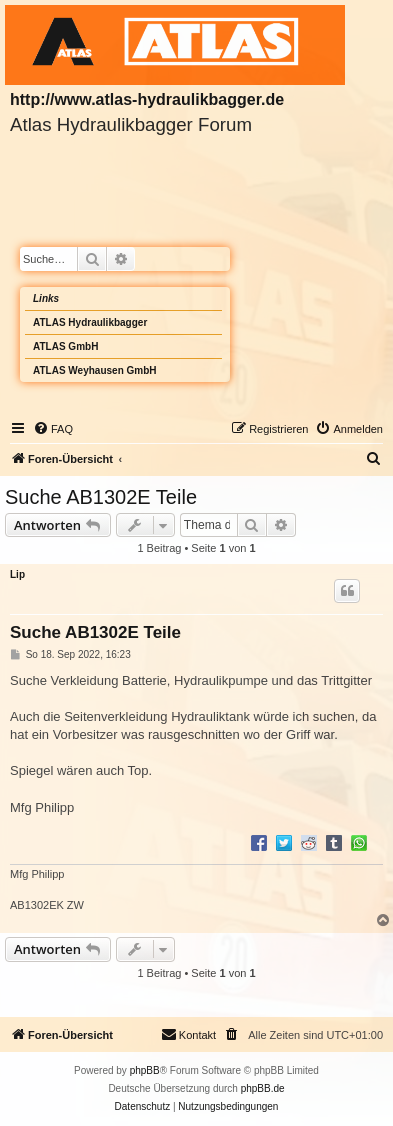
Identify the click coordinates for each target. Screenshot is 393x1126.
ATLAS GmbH (65, 346)
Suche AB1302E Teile (101, 497)
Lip (17, 574)
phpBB (145, 1070)
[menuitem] (53, 429)
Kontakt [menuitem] (188, 1034)
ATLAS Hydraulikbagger (90, 322)
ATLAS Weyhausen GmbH (95, 370)
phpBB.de (263, 1088)
